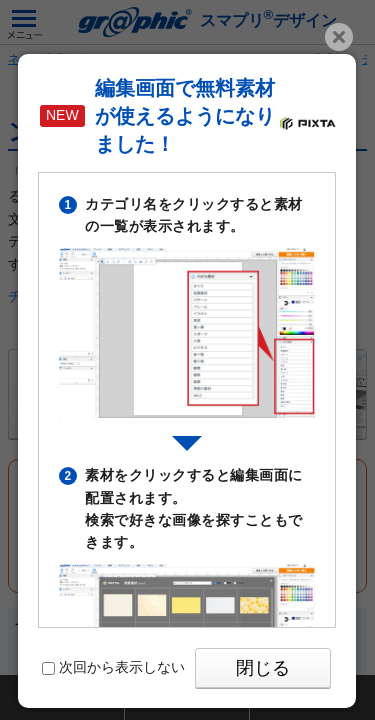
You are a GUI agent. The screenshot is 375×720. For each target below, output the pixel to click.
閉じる (263, 668)
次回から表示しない (113, 667)
